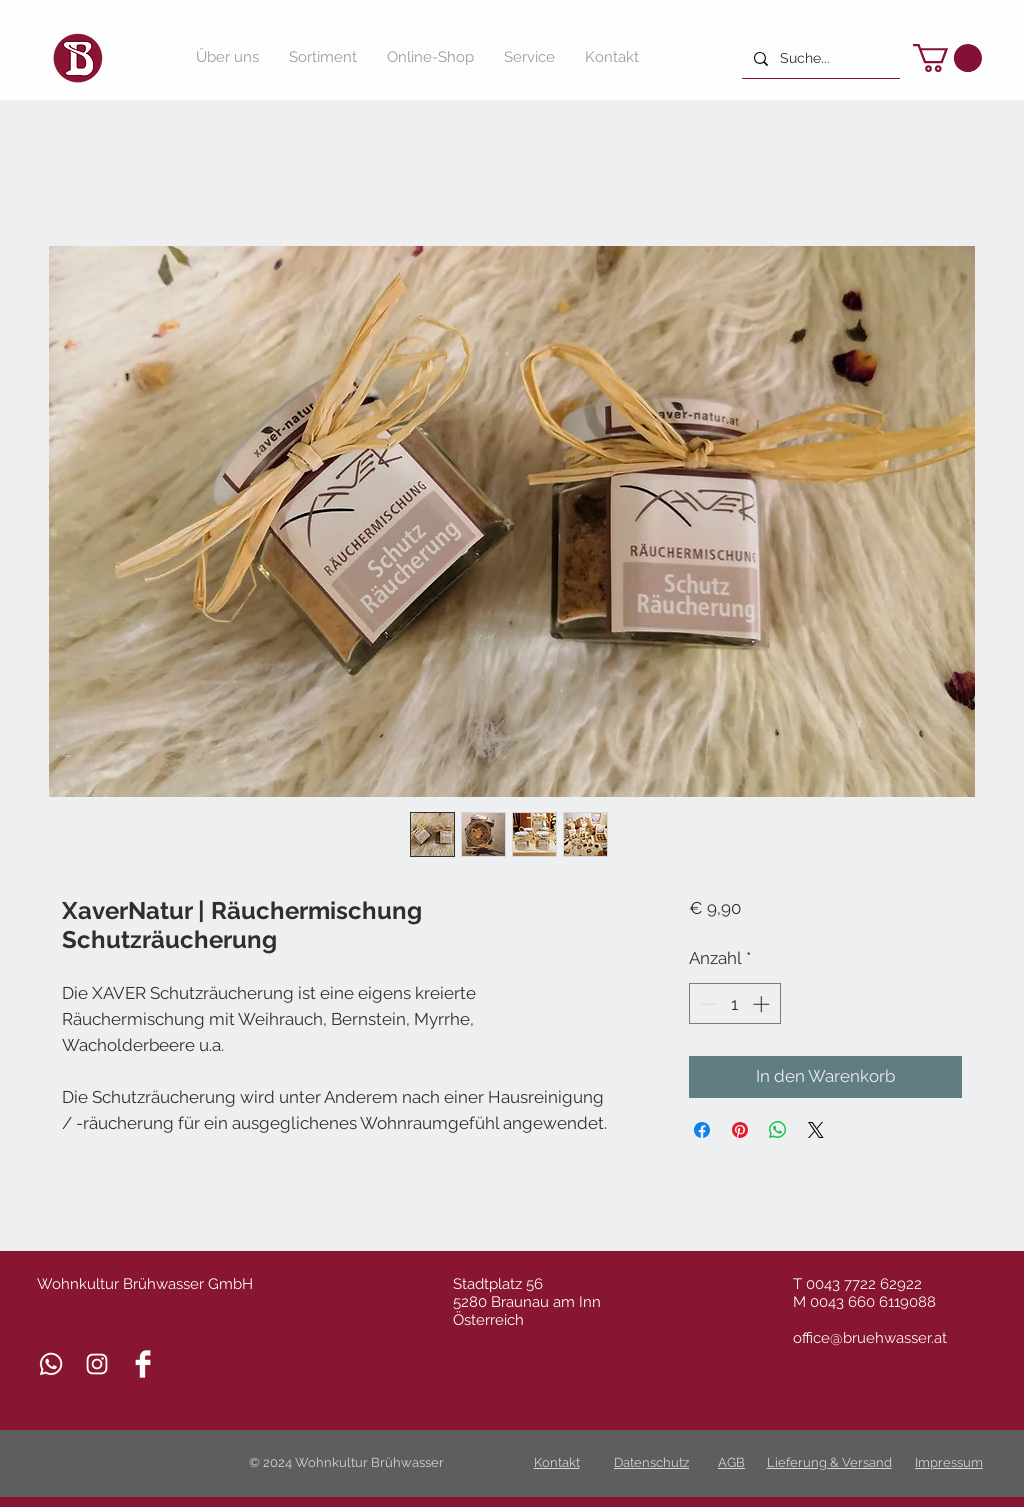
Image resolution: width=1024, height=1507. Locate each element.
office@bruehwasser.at (870, 1338)
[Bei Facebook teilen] (702, 1130)
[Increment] (763, 1004)
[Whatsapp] (51, 1364)
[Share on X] (816, 1130)
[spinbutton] (734, 1004)
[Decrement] (707, 1004)
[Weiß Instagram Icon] (97, 1364)
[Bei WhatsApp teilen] (778, 1130)
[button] (947, 58)
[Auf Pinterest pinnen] (740, 1130)
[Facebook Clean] (143, 1364)
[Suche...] (819, 58)
